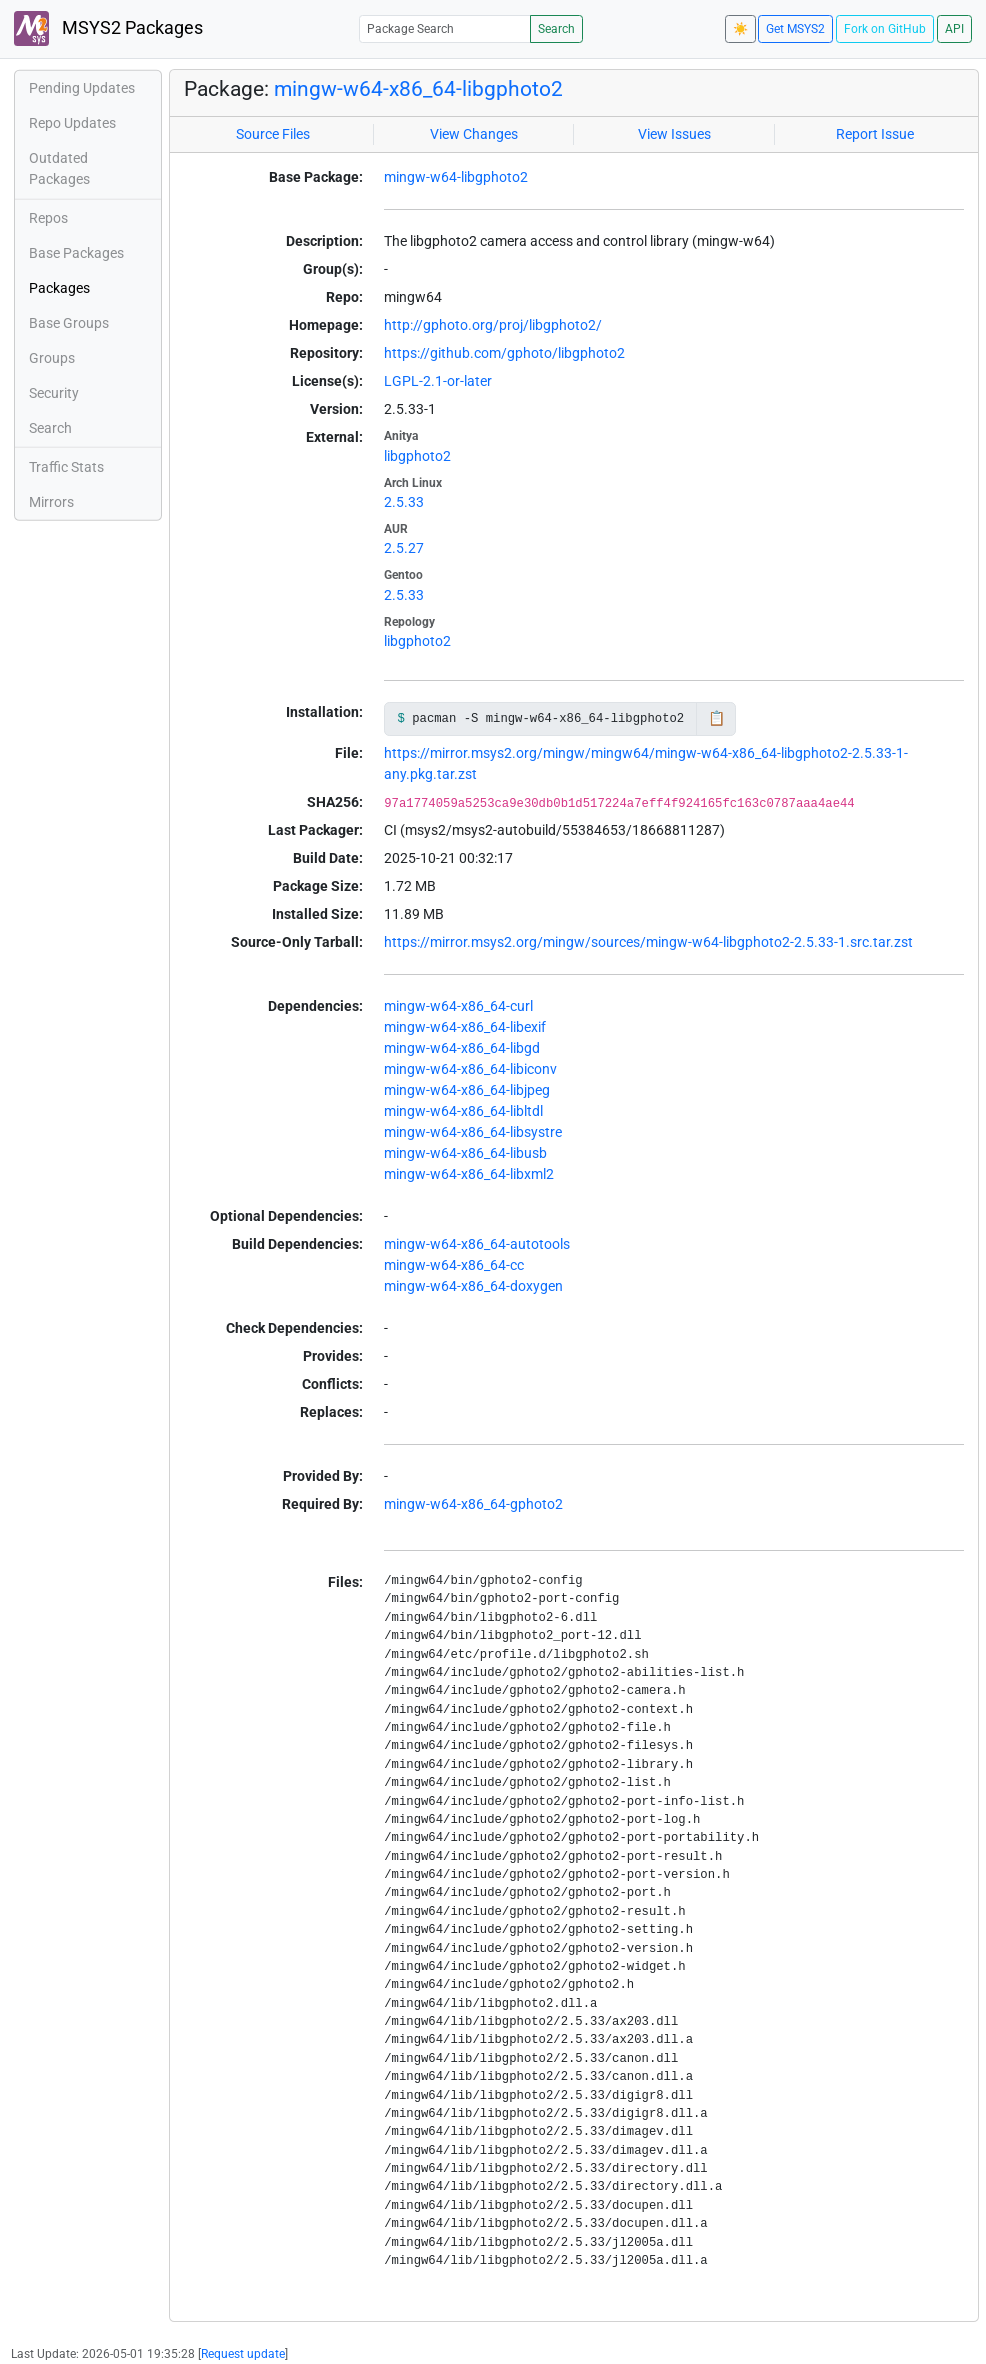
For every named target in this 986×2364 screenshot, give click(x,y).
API (954, 29)
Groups (52, 358)
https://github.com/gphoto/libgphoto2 (504, 353)
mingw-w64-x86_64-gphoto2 (473, 1504)
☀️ (740, 29)
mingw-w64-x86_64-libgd (462, 1048)
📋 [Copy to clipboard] (716, 718)
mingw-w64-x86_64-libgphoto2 (418, 89)
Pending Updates (82, 88)
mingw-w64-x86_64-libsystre (473, 1132)
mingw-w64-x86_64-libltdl (463, 1111)
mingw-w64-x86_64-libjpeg (467, 1090)
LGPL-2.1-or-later (438, 381)
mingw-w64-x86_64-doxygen (473, 1286)
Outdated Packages (59, 168)
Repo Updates (72, 123)
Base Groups (69, 323)
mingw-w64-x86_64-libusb (465, 1153)
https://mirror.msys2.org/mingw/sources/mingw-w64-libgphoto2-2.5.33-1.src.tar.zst (648, 942)
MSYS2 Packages (108, 28)
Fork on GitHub (885, 29)
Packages (59, 288)
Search (556, 29)
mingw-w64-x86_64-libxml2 (469, 1174)
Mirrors (51, 502)
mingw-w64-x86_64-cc (454, 1265)
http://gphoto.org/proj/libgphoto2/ (493, 325)
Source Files (273, 134)
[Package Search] (445, 28)
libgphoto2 (417, 456)
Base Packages (76, 253)
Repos (48, 218)
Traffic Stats (66, 467)
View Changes (474, 134)
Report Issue (875, 134)
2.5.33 (404, 502)
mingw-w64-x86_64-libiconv (470, 1069)
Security (54, 393)
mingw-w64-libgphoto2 (456, 177)
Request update (243, 2354)
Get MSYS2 (795, 29)
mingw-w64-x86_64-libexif (465, 1027)
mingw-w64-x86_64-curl (458, 1006)
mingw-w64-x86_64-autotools (477, 1244)
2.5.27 (404, 548)
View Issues (674, 134)
